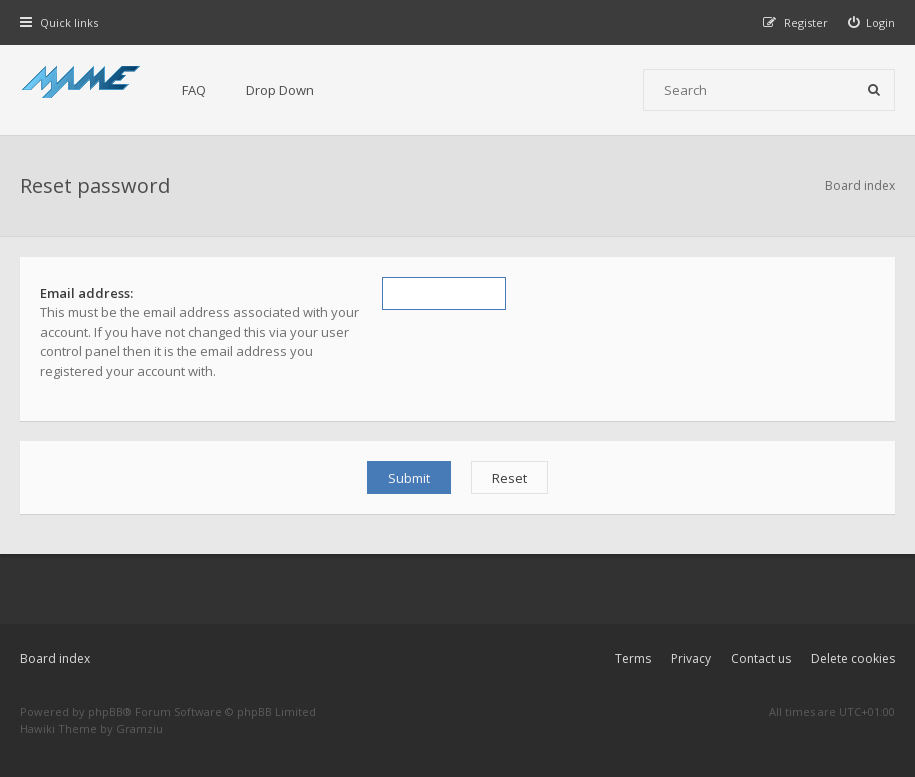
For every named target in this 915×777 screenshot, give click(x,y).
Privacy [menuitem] (691, 658)
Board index (55, 658)
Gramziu (139, 728)
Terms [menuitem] (633, 658)
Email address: (86, 293)
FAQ (194, 90)
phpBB (105, 711)
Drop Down (280, 90)
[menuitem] (872, 22)
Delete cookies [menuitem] (853, 658)
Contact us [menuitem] (761, 658)
